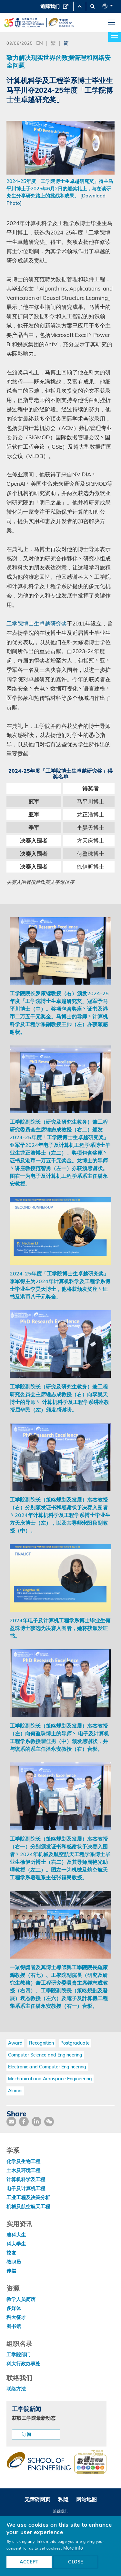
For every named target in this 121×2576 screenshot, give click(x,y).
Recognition (41, 2043)
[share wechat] (49, 2121)
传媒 (11, 2271)
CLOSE (75, 2562)
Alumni (15, 2091)
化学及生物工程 (23, 2161)
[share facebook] (24, 2121)
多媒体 (13, 2308)
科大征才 (16, 2317)
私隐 (63, 2499)
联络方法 (16, 2389)
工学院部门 (18, 2355)
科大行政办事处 (23, 2364)
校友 (11, 2253)
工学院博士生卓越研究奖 (36, 623)
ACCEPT (29, 2562)
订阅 (27, 2434)
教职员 (13, 2262)
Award (15, 2043)
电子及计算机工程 (25, 2188)
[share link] (36, 2121)
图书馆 (13, 2326)
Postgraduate (75, 2043)
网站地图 (86, 2499)
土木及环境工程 (23, 2170)
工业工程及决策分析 (28, 2197)
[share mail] (11, 2121)
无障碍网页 (37, 2499)
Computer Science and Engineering (45, 2055)
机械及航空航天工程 (28, 2206)
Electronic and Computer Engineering (47, 2067)
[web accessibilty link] (90, 2463)
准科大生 (16, 2235)
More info (73, 2548)
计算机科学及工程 (25, 2179)
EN (39, 42)
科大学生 (16, 2244)
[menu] (111, 22)
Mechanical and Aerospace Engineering (50, 2079)
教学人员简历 (20, 2299)
